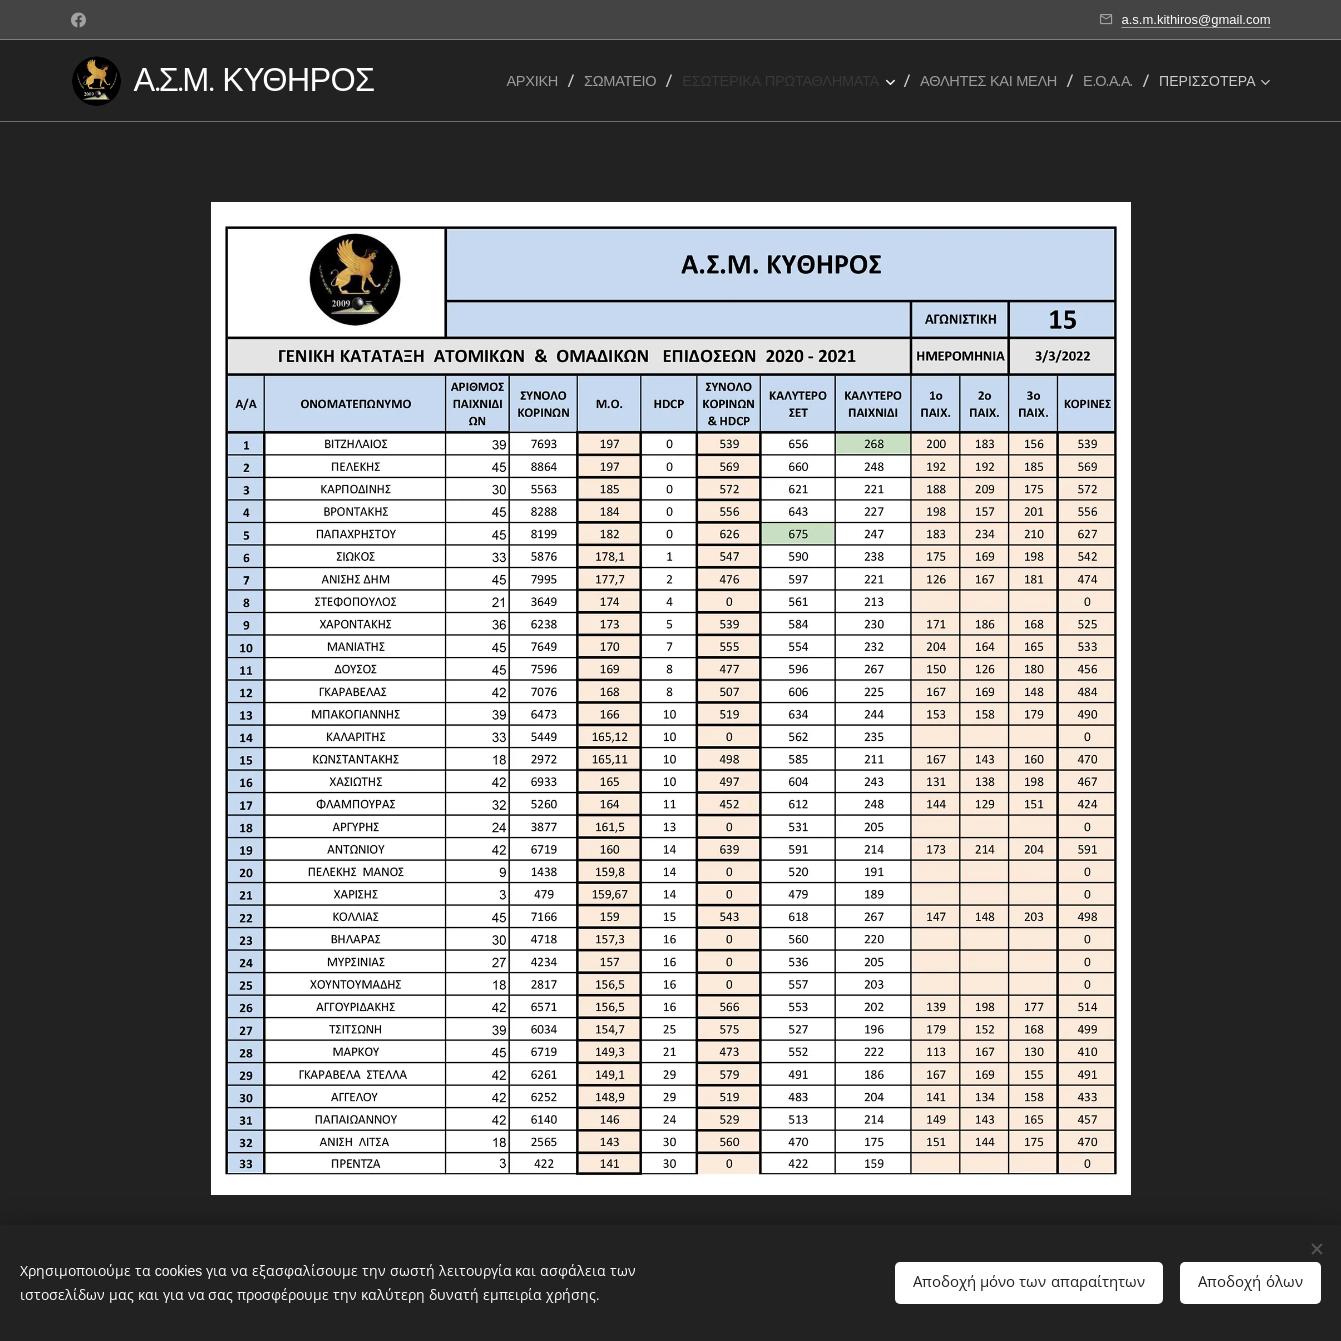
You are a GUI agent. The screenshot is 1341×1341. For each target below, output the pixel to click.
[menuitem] (539, 81)
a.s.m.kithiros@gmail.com (1195, 19)
